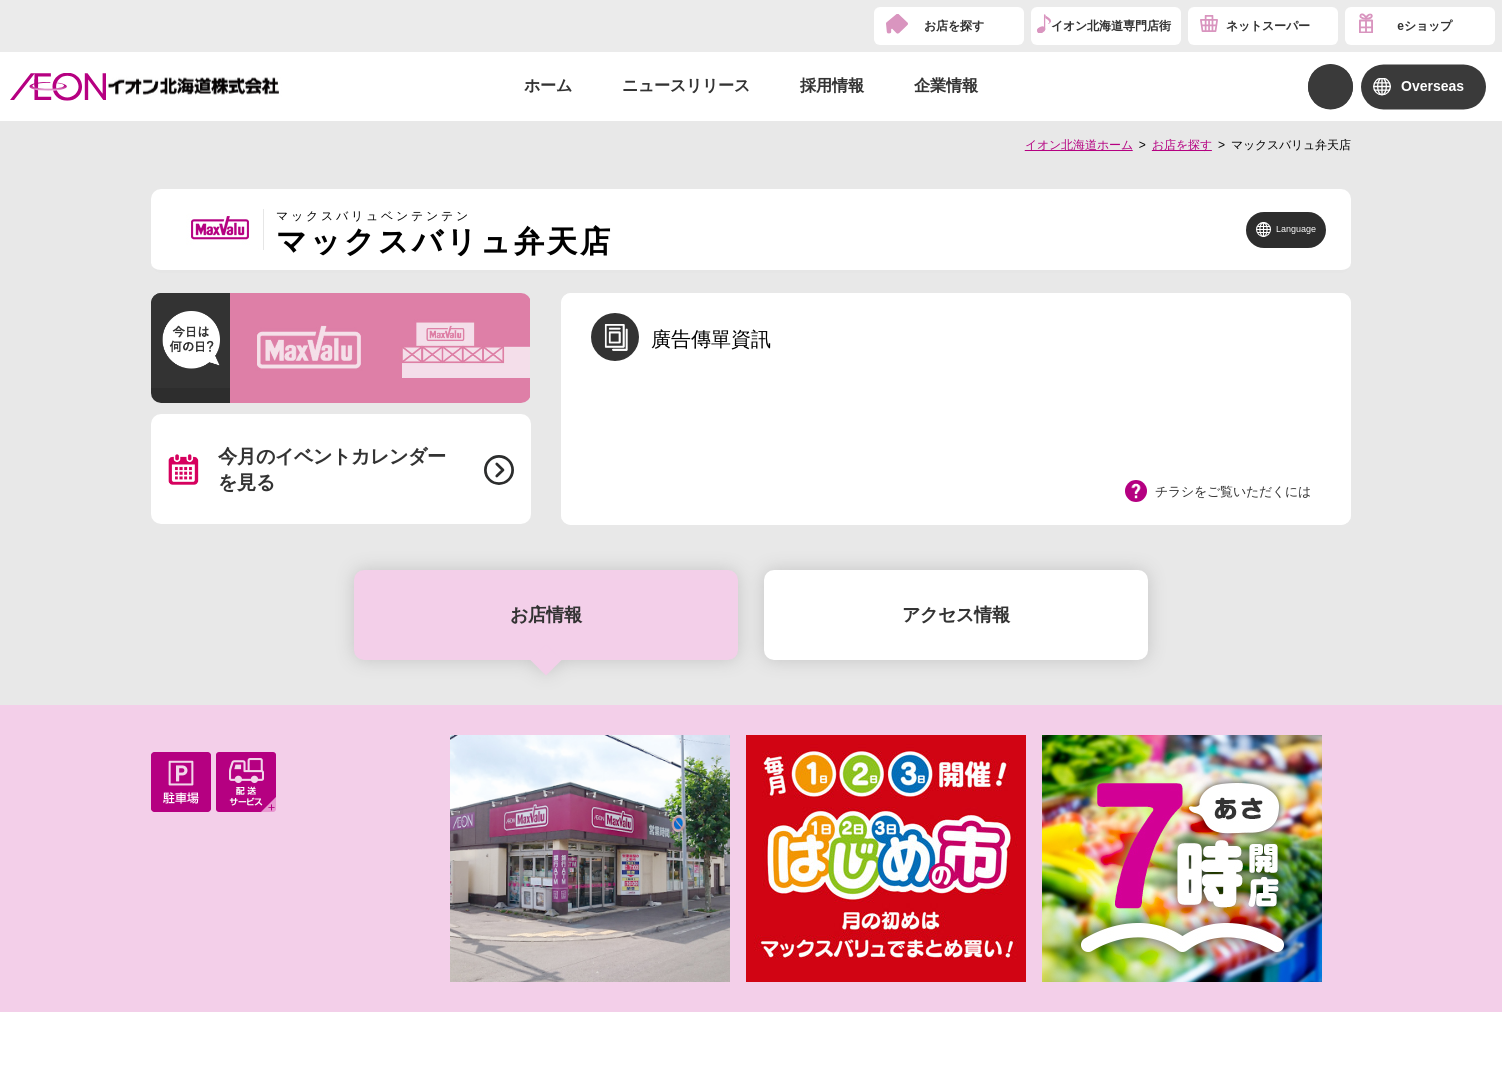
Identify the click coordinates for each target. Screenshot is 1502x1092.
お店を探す (954, 26)
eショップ (1424, 26)
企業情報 (946, 85)
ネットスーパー (1268, 26)
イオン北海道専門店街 (1111, 26)
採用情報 (832, 85)
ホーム (548, 85)
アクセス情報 (956, 615)
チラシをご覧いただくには (1233, 491)
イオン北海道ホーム (1079, 145)
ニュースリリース (686, 85)
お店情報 (546, 615)
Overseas (1432, 86)
